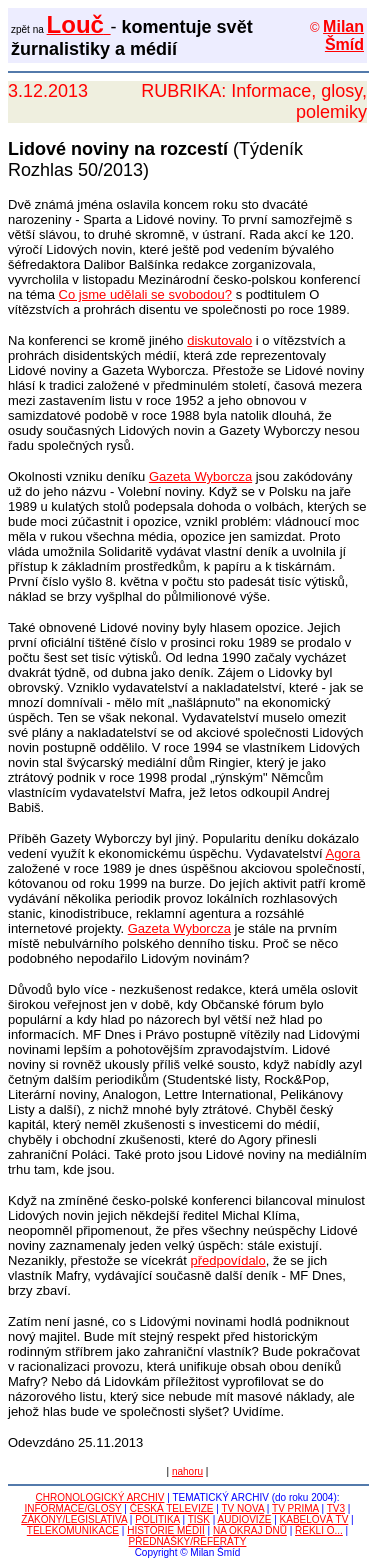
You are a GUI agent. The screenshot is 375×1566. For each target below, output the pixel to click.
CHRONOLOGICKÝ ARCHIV (100, 1497)
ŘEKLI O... (319, 1530)
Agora (342, 853)
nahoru (187, 1471)
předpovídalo (228, 1260)
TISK (199, 1519)
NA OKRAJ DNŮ (250, 1530)
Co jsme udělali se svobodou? (145, 294)
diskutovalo (219, 340)
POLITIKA (157, 1519)
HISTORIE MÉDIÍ (166, 1530)
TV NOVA (242, 1508)
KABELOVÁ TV (314, 1519)
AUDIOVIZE (245, 1519)
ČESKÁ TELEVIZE (172, 1508)
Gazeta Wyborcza (200, 476)
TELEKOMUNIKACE (73, 1530)
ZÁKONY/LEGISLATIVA (74, 1519)
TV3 (336, 1508)
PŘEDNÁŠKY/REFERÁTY (188, 1541)
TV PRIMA (295, 1508)
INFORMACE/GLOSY (73, 1508)
